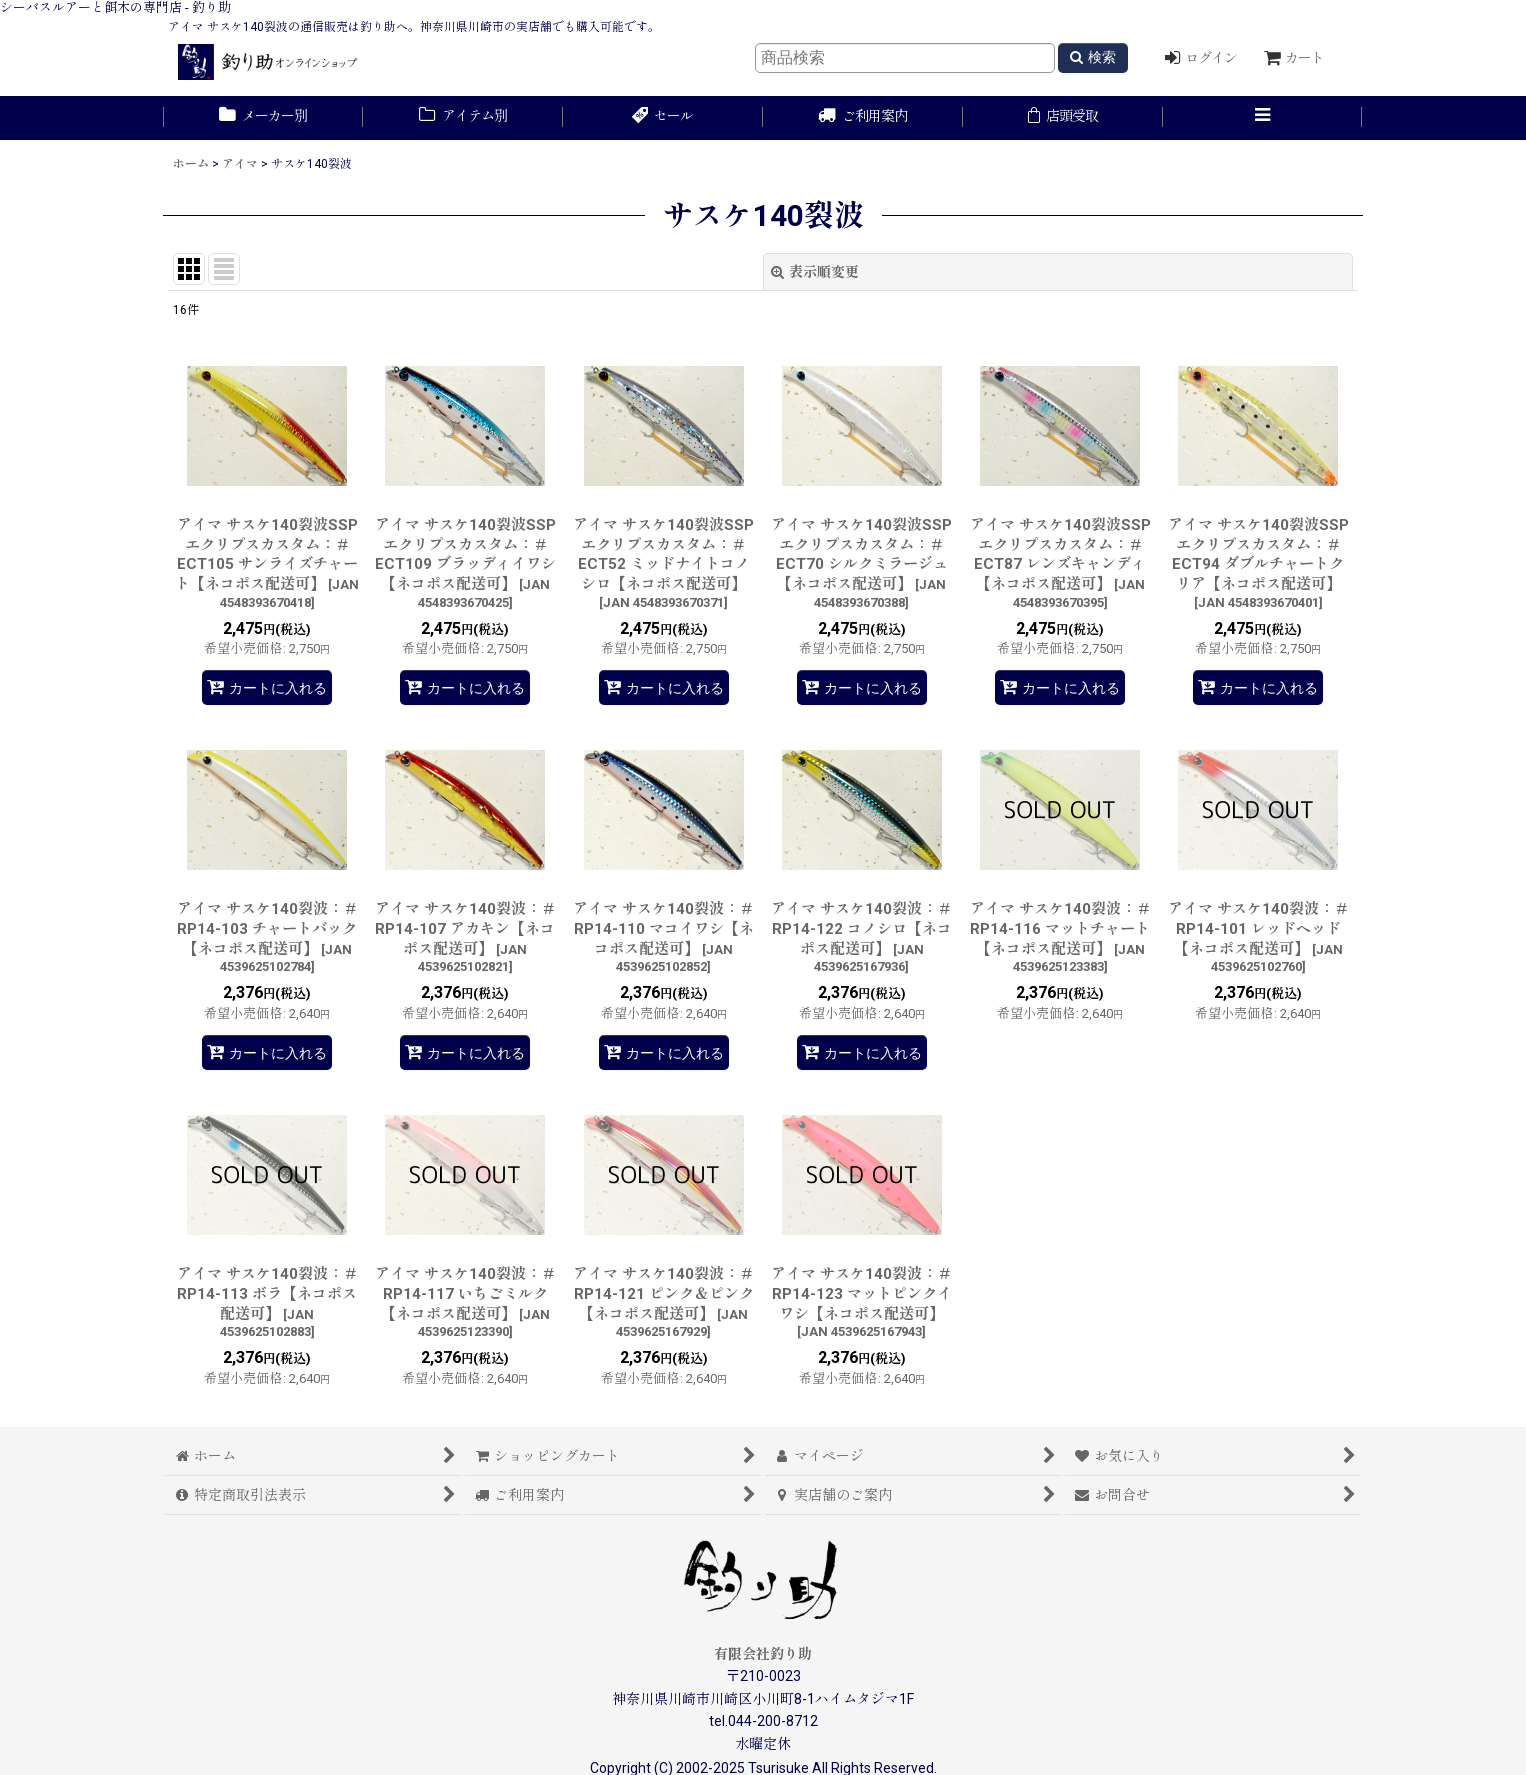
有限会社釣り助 (763, 1654)
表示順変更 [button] (815, 272)
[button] (1263, 118)
